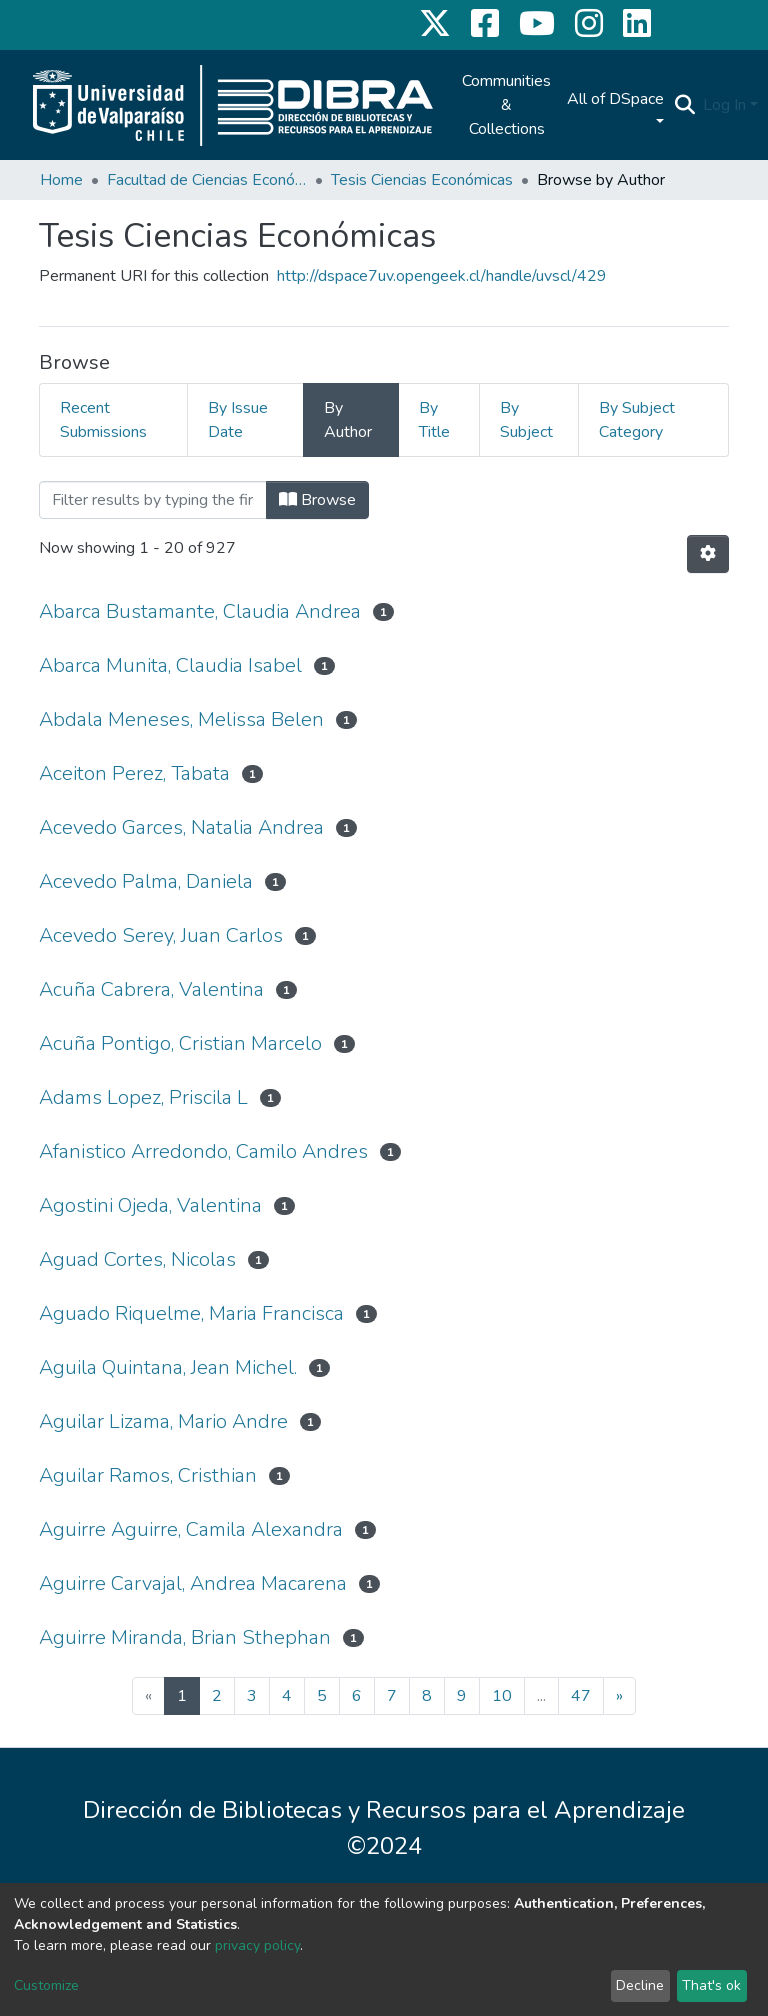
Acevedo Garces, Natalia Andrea (181, 827)
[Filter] (153, 500)
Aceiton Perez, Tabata (134, 773)
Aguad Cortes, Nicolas (137, 1259)
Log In (724, 105)
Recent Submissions (103, 420)
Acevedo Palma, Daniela (146, 881)
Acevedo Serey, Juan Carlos (161, 935)
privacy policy (257, 1945)
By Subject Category (637, 420)
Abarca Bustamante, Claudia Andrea (200, 611)
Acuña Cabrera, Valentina (151, 989)
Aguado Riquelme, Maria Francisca (191, 1313)
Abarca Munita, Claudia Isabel (170, 665)
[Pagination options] (708, 554)
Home (61, 180)
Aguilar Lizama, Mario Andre (163, 1421)
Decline (640, 1985)
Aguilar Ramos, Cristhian (148, 1475)
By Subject (526, 420)
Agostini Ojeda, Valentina (150, 1205)
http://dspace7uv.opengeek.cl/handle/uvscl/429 (442, 276)
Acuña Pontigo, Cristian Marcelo (180, 1043)
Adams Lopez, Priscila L (143, 1097)
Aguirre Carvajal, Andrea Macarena (193, 1583)
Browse (317, 500)
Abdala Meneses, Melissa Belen (181, 719)
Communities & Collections (506, 105)
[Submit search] (684, 105)
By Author (348, 420)
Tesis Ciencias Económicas (422, 180)
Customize (46, 1985)
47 (581, 1696)
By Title (434, 420)
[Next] (619, 1696)
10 (502, 1696)
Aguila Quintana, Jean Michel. (168, 1367)
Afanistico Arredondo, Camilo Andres (203, 1151)
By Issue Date (238, 420)
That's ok (711, 1985)
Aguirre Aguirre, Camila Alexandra (191, 1529)
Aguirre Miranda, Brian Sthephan (185, 1637)
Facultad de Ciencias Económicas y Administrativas (207, 180)
